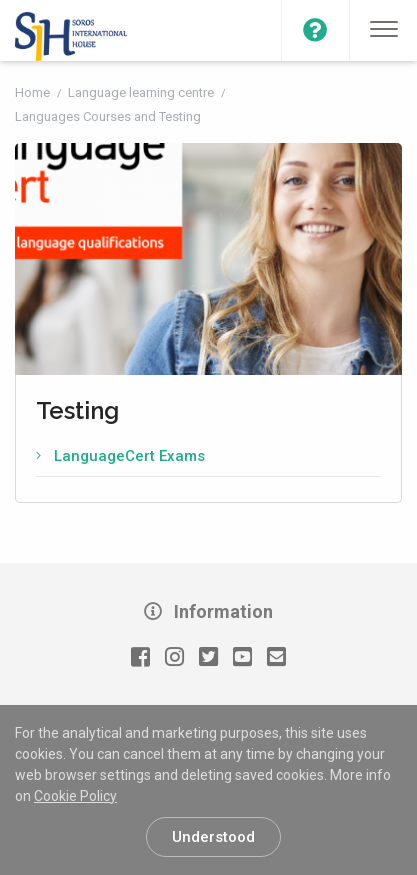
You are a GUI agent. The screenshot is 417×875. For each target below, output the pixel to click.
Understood (213, 837)
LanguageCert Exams (129, 456)
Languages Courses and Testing (108, 116)
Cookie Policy (75, 796)
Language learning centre (142, 92)
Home (34, 92)
